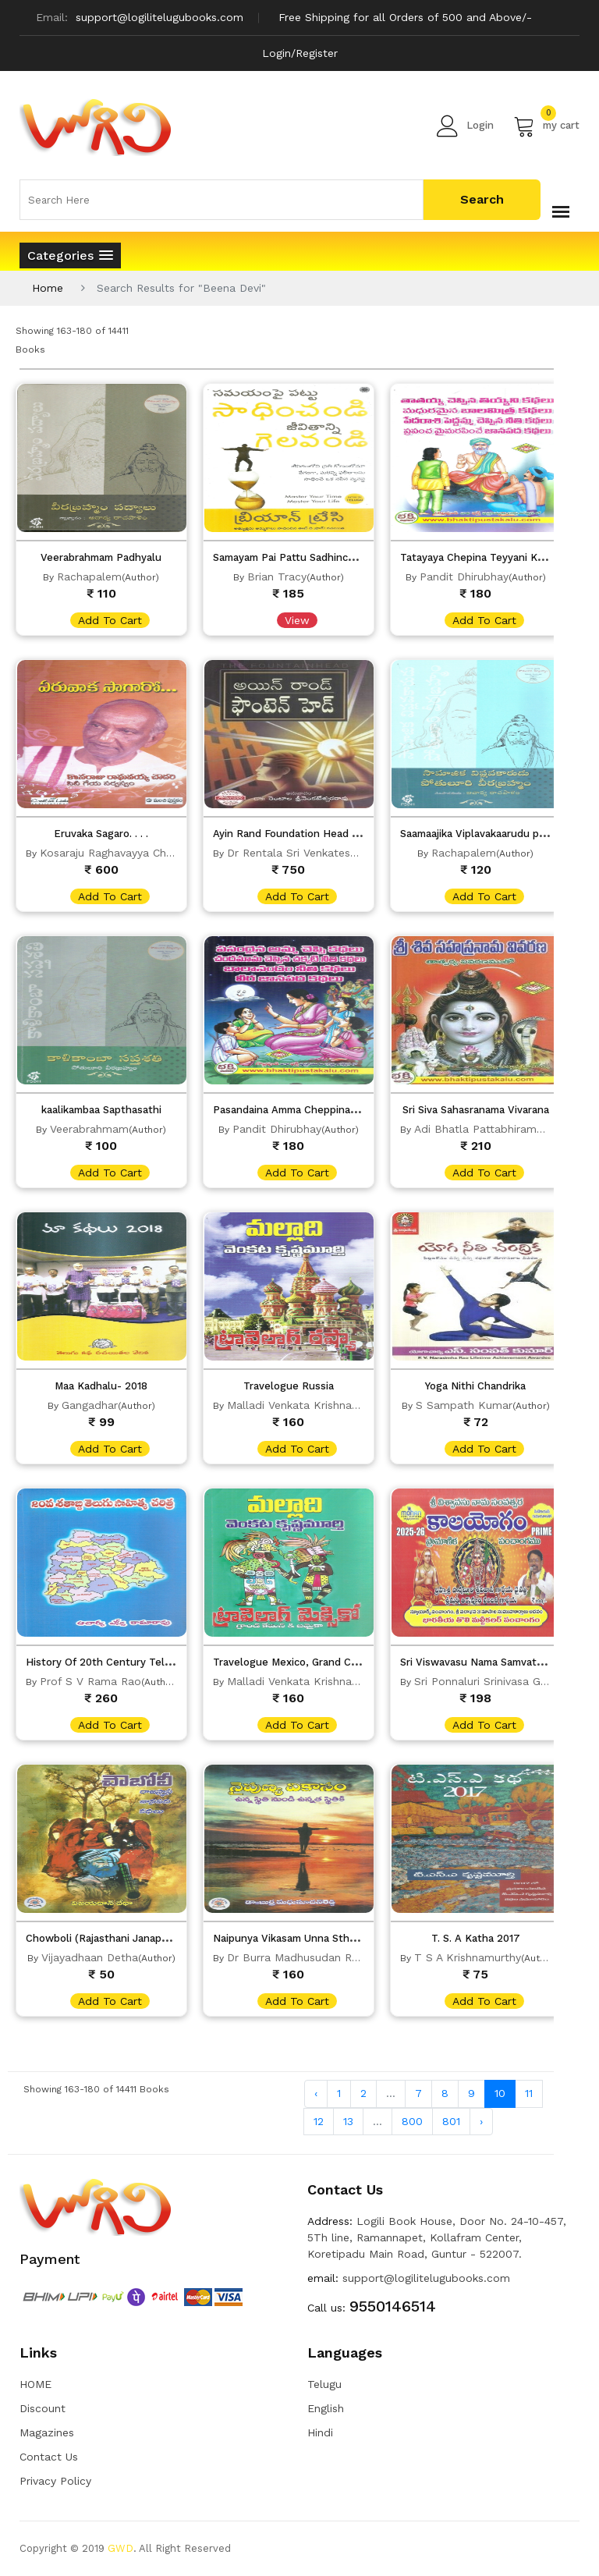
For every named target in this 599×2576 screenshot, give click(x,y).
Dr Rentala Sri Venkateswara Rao (313, 852)
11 (529, 2093)
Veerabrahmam (89, 1129)
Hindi (320, 2432)
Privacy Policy (55, 2481)
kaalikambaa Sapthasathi (101, 1110)
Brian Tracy (277, 576)
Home (47, 288)
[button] (70, 255)
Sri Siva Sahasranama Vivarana (475, 1110)
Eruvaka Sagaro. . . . (101, 833)
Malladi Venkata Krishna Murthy (309, 1405)
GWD (120, 2548)
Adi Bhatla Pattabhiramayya (487, 1129)
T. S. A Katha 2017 (475, 1938)
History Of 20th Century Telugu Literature (131, 1662)
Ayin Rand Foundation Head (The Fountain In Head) (339, 833)
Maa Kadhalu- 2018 (101, 1386)
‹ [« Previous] (315, 2093)
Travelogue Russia (288, 1386)
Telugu (324, 2384)
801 (451, 2121)
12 (319, 2121)
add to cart (110, 620)
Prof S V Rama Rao (90, 1681)
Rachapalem (89, 576)
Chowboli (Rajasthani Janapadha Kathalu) (128, 1938)
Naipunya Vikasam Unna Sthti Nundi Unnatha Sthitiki (341, 1938)
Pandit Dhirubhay (464, 576)
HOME (35, 2384)
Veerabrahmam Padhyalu (101, 557)
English (325, 2408)
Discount (42, 2408)
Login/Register (300, 53)
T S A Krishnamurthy (467, 1957)
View (297, 620)
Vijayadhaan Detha (89, 1957)
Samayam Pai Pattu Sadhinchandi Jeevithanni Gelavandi (349, 557)
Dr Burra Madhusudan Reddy (302, 1957)
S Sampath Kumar (464, 1405)
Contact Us (48, 2456)
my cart (546, 126)
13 (348, 2121)
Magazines (46, 2432)
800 (412, 2121)
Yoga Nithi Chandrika (475, 1386)
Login (465, 126)
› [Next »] (481, 2121)
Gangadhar (90, 1405)
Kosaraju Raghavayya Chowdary (122, 852)
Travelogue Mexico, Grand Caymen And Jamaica (330, 1662)
